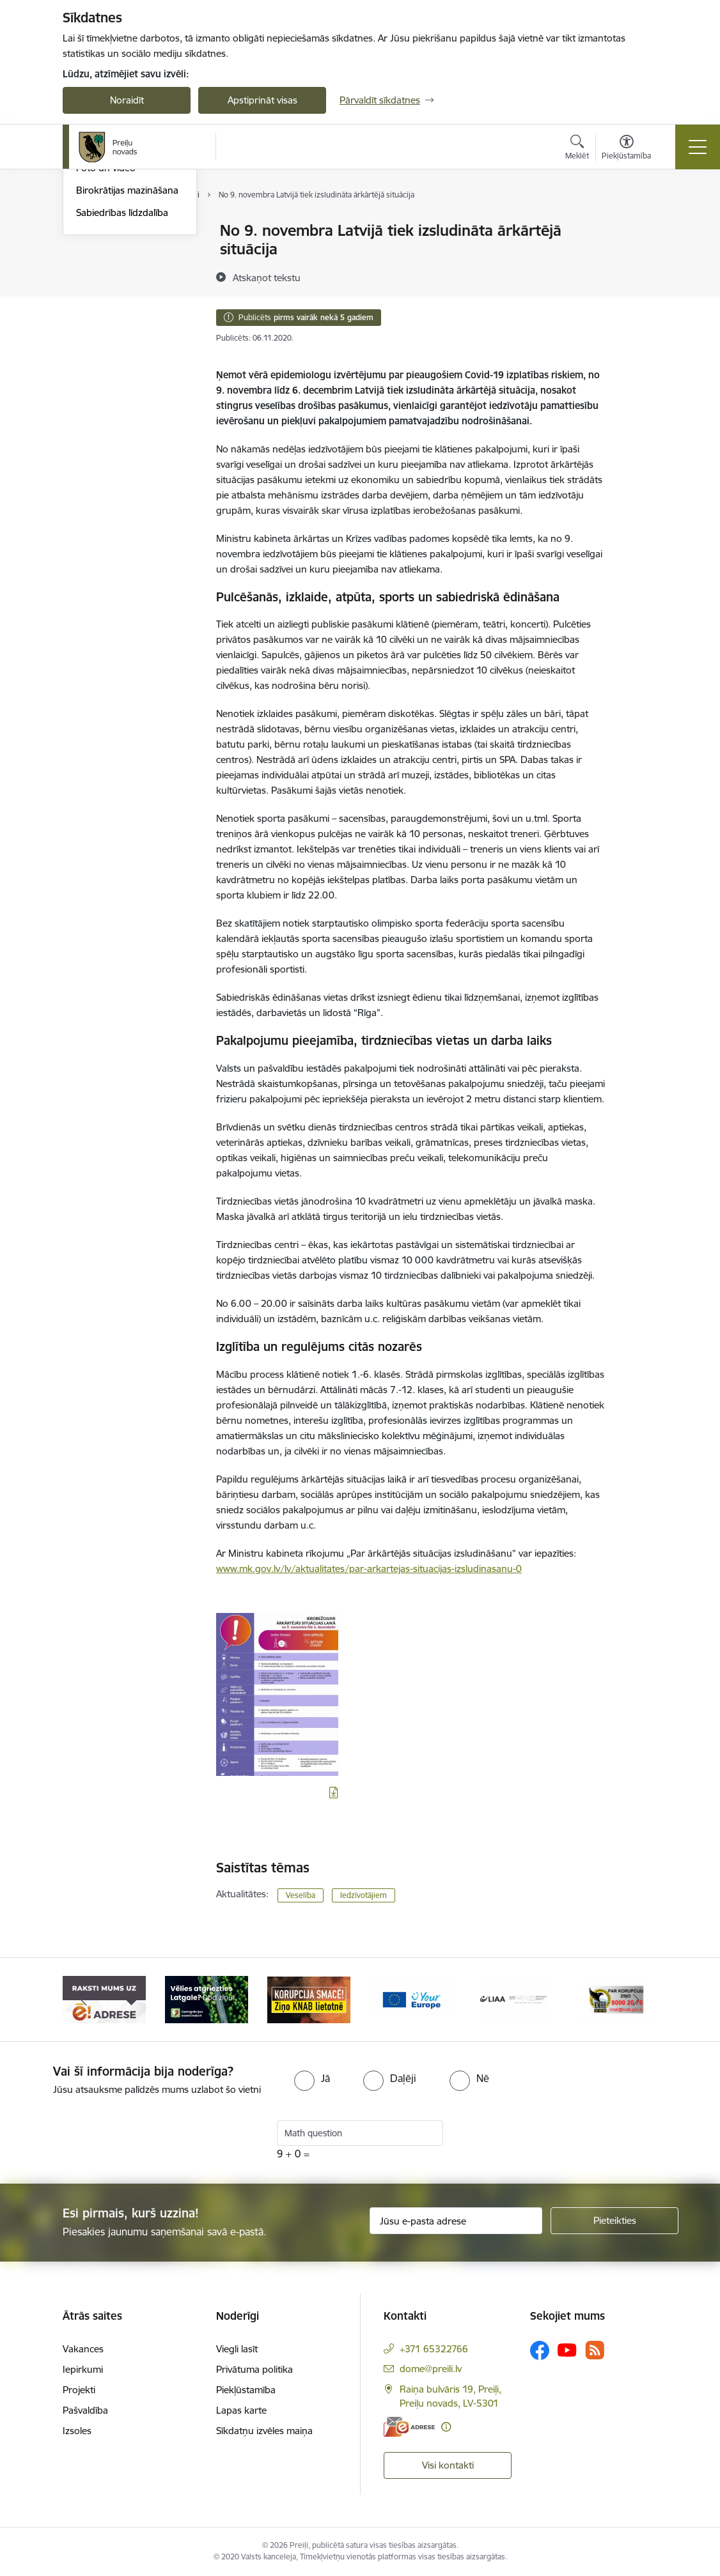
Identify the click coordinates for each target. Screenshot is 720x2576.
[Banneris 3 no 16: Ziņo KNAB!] (308, 1999)
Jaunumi (94, 276)
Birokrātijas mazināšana (127, 342)
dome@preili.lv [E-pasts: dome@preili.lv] (431, 2369)
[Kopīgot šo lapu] (639, 257)
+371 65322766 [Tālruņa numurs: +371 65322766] (434, 2349)
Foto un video (106, 320)
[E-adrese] (409, 2426)
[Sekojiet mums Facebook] (539, 2350)
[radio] (312, 2078)
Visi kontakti (448, 2465)
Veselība (300, 1895)
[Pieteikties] (614, 2220)
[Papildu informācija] (446, 2427)
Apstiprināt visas (262, 100)
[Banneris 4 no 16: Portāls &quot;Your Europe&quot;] (411, 1999)
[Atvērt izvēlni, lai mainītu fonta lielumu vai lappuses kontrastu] (626, 149)
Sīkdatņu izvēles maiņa (264, 2431)
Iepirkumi (83, 2369)
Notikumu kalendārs (119, 231)
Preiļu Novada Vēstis (119, 298)
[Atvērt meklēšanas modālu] (577, 149)
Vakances (83, 2349)
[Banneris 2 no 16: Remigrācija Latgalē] (206, 1999)
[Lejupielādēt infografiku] (333, 1793)
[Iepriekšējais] (83, 1999)
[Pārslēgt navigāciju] (697, 147)
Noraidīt (127, 100)
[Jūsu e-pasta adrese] (456, 2220)
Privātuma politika (254, 2369)
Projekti (79, 2390)
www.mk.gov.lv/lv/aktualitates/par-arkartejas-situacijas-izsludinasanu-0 (369, 1568)
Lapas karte (241, 2410)
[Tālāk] (636, 1999)
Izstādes (93, 253)
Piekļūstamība (246, 2390)
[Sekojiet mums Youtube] (567, 2349)
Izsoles (77, 2431)
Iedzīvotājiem (363, 1895)
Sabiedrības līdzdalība (122, 365)
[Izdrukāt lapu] (639, 225)
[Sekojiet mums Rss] (594, 2350)
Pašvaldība (85, 2410)
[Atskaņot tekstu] (267, 277)
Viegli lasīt (237, 2349)
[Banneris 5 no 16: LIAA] (514, 1999)
